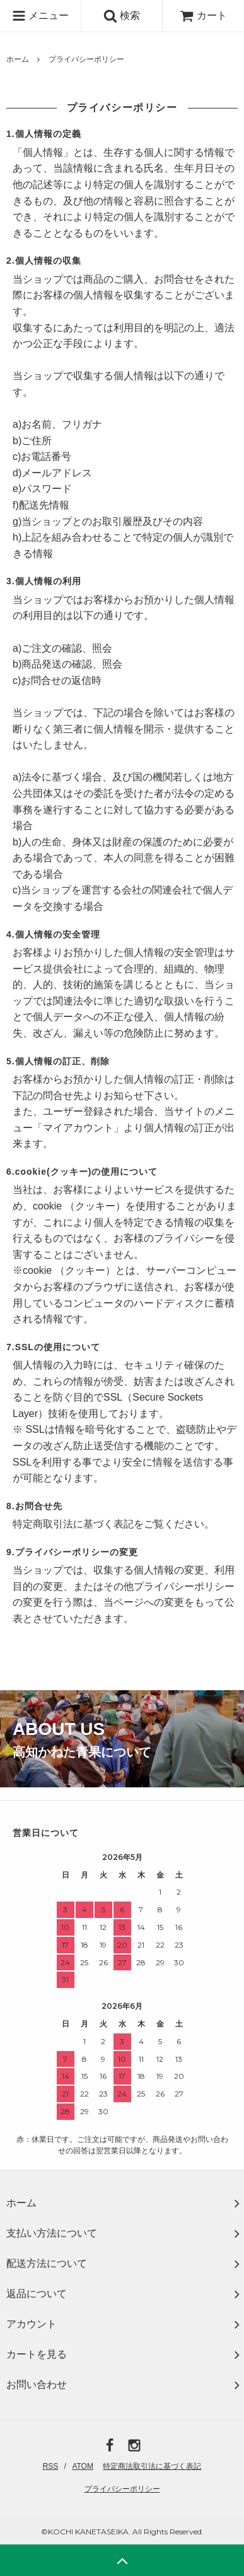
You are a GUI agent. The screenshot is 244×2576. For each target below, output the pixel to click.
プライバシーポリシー (122, 2489)
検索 (121, 16)
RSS (51, 2466)
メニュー (40, 16)
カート (203, 15)
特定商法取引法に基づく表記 (152, 2466)
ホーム (17, 59)
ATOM (82, 2466)
